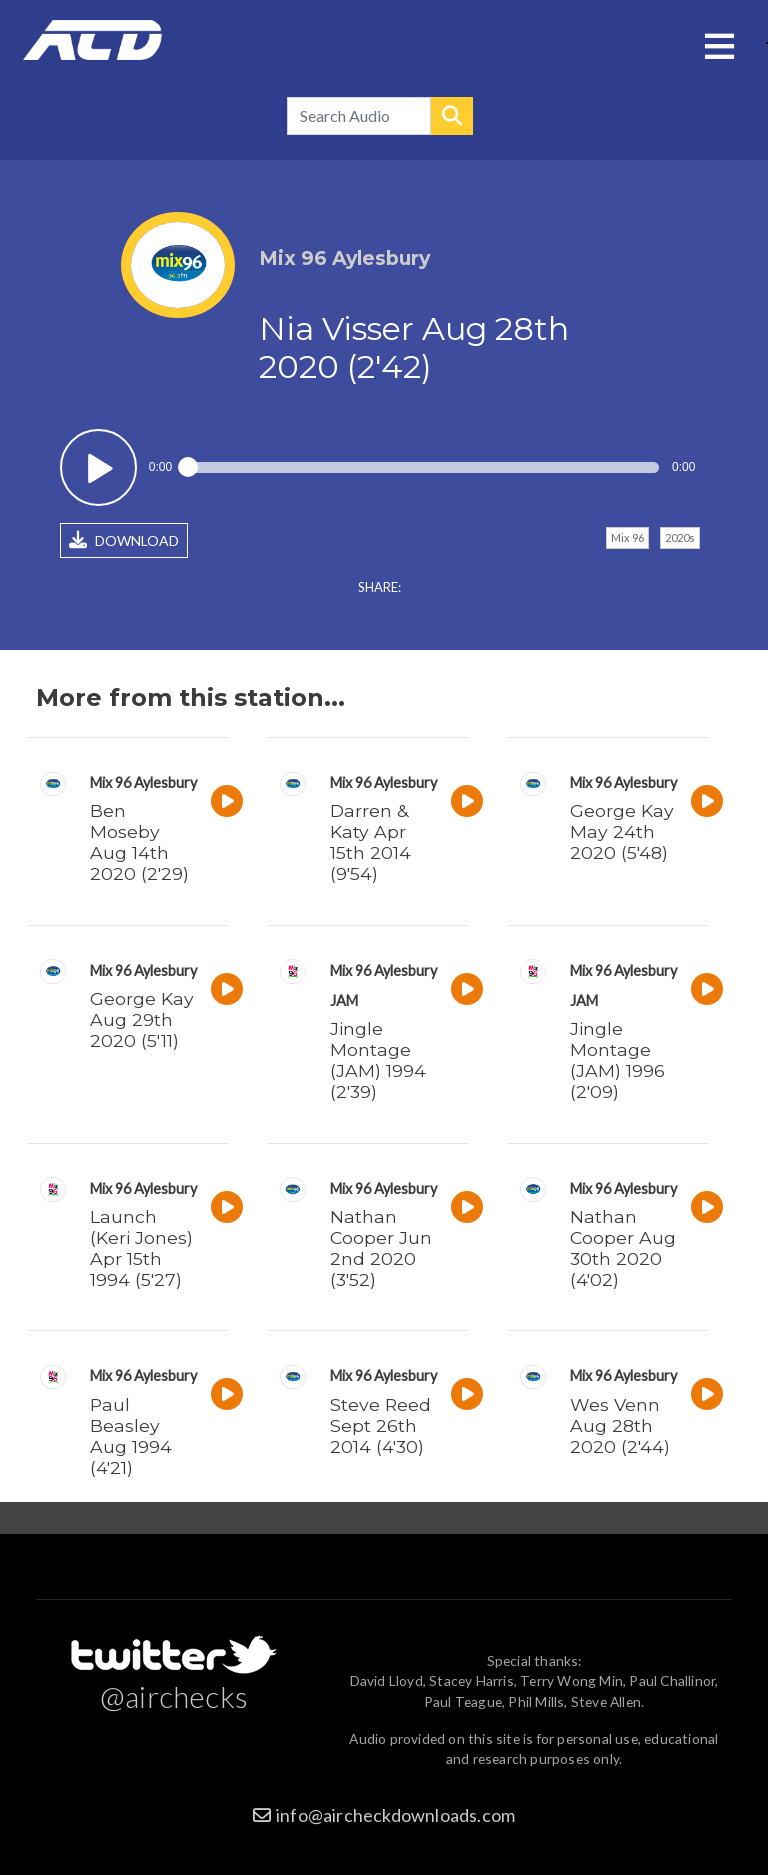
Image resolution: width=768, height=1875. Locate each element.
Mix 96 (627, 537)
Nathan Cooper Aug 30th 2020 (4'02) (623, 1248)
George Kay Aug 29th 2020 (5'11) (142, 1019)
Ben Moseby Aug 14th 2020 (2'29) (139, 842)
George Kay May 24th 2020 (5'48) (622, 831)
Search (452, 116)
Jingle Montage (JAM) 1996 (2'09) (617, 1060)
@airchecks (174, 1696)
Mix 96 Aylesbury (143, 782)
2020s (680, 537)
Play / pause (98, 467)
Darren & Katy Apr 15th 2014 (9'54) (370, 842)
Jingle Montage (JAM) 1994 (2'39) (378, 1060)
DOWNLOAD (124, 540)
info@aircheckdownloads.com (395, 1815)
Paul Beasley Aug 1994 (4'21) (131, 1436)
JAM (344, 1000)
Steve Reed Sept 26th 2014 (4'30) (380, 1425)
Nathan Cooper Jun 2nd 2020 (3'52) (381, 1248)
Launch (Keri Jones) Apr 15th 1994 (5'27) (141, 1248)
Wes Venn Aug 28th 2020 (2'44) (620, 1425)
